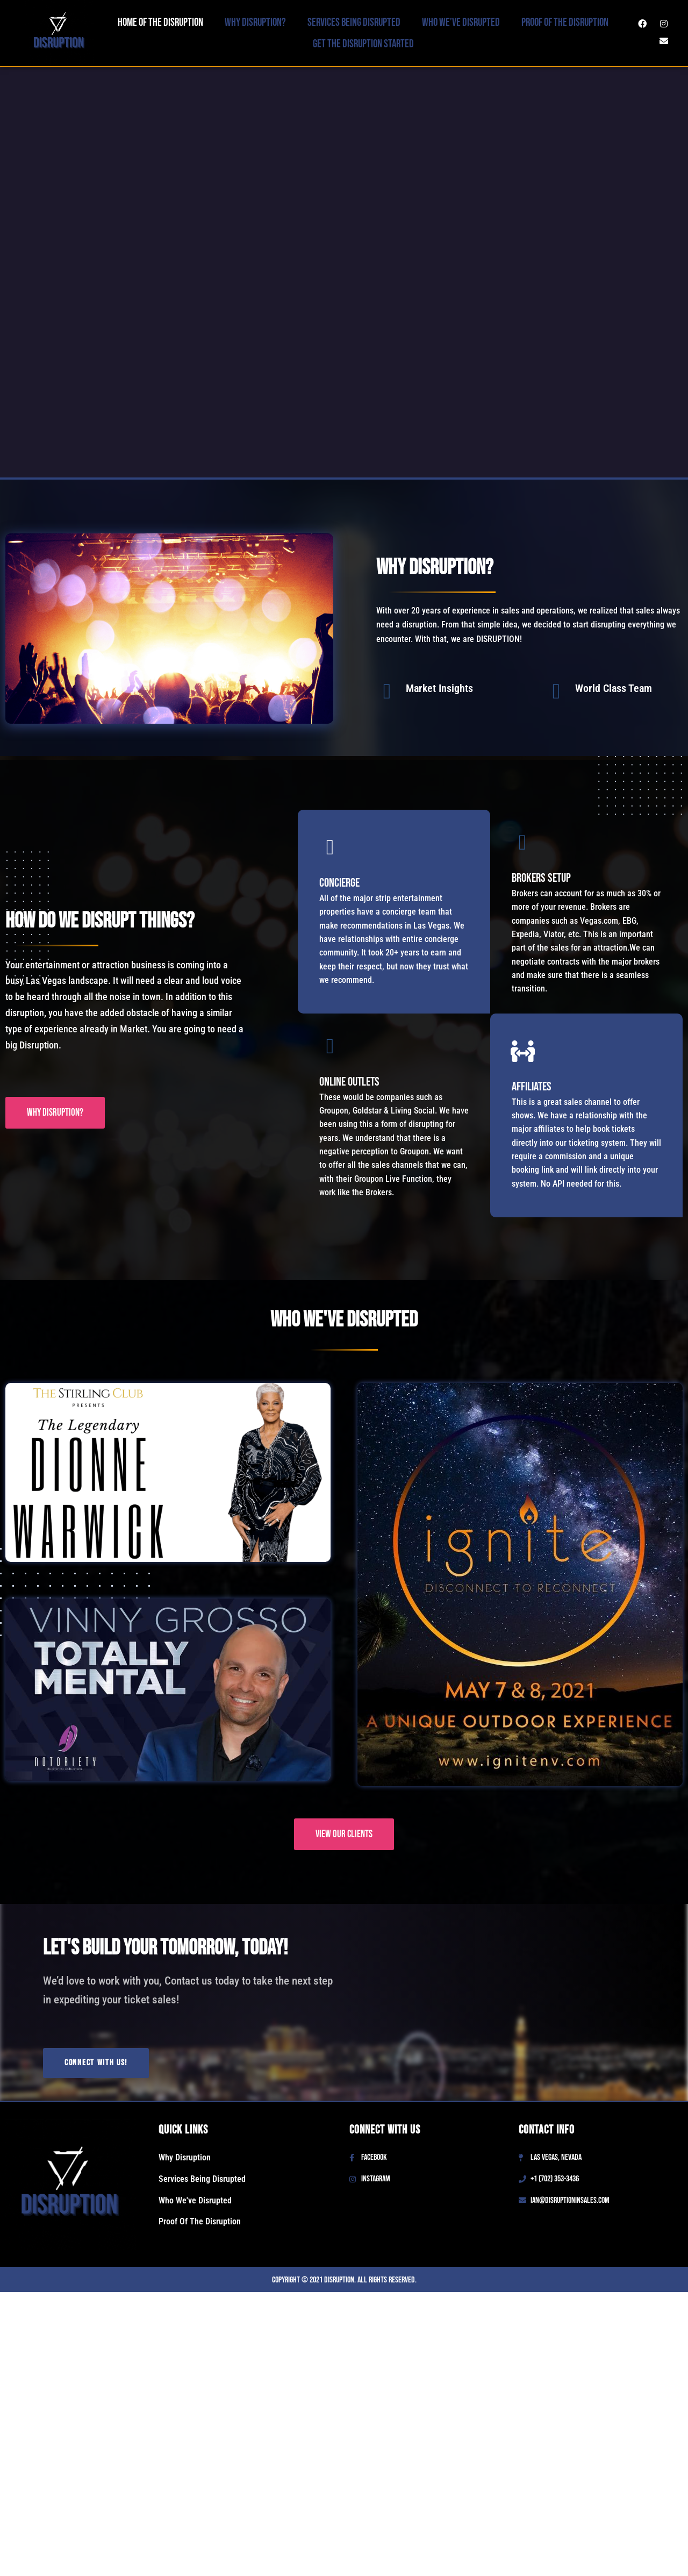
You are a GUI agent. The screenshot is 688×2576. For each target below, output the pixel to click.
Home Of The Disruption (160, 22)
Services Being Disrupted (353, 22)
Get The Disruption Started (363, 44)
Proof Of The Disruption (564, 22)
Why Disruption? (255, 22)
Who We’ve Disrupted (461, 22)
